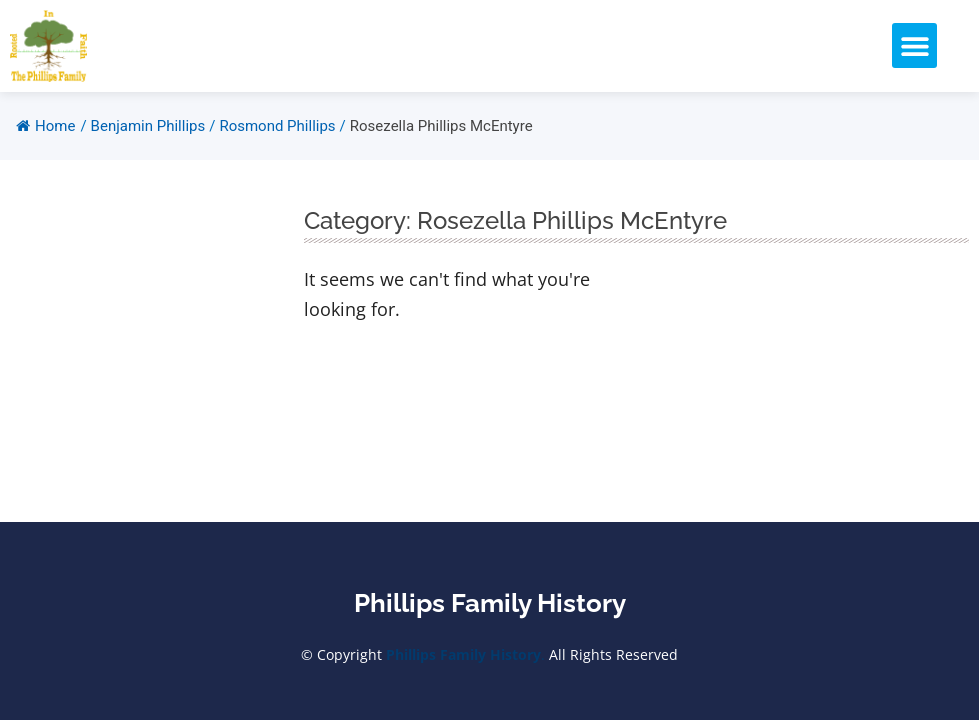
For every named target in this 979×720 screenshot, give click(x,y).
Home (45, 126)
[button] (914, 45)
